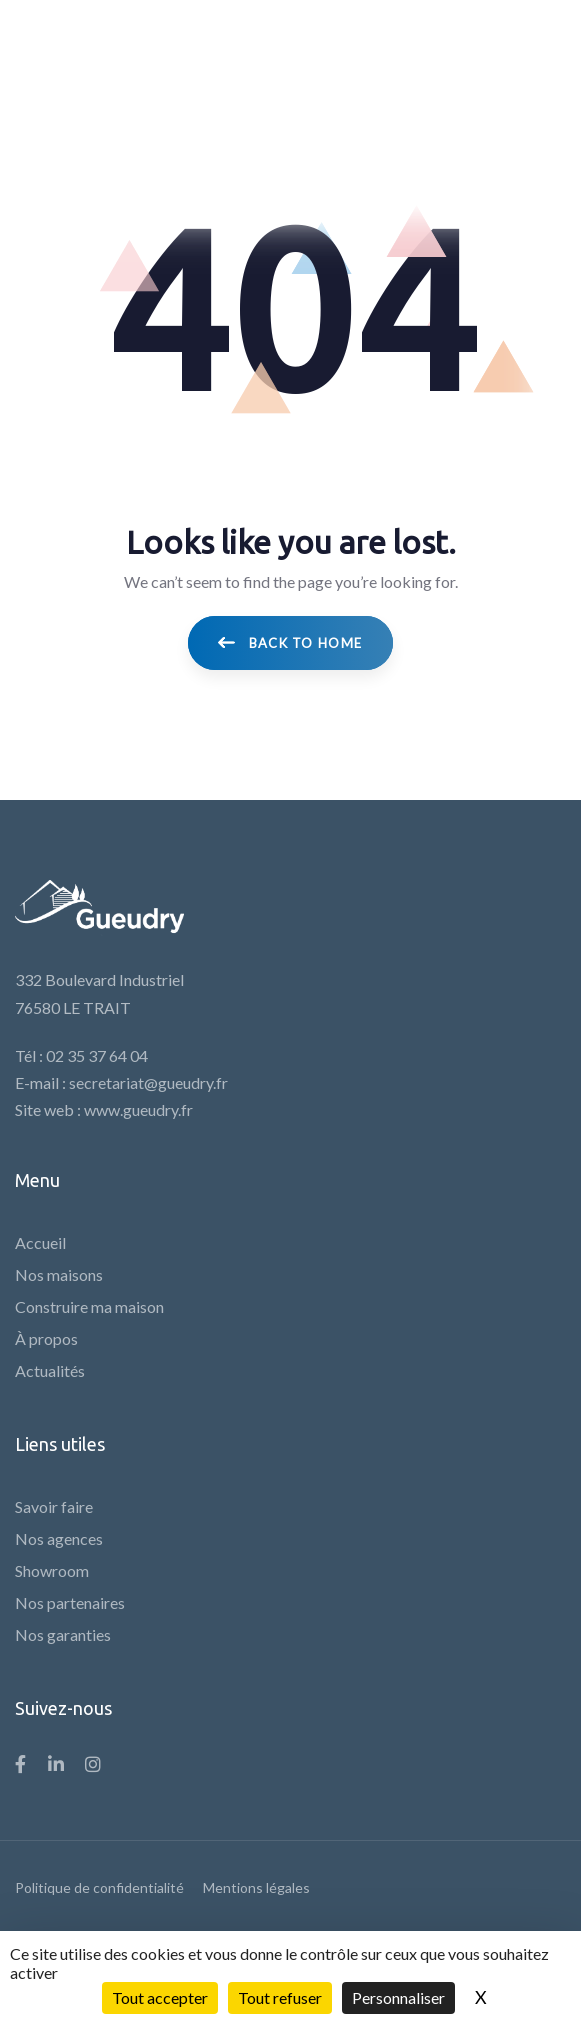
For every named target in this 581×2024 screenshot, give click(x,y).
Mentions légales (256, 1887)
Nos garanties (63, 1634)
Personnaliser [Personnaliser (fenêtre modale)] (398, 1997)
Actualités (50, 1370)
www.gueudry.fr (138, 1109)
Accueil (40, 1242)
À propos (46, 1338)
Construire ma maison (89, 1306)
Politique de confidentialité (99, 1887)
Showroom (52, 1570)
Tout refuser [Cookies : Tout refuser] (280, 1997)
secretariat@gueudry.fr (148, 1082)
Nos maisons (59, 1274)
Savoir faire (54, 1506)
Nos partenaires (70, 1602)
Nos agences (59, 1538)
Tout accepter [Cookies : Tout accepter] (160, 1997)
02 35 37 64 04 (97, 1055)
